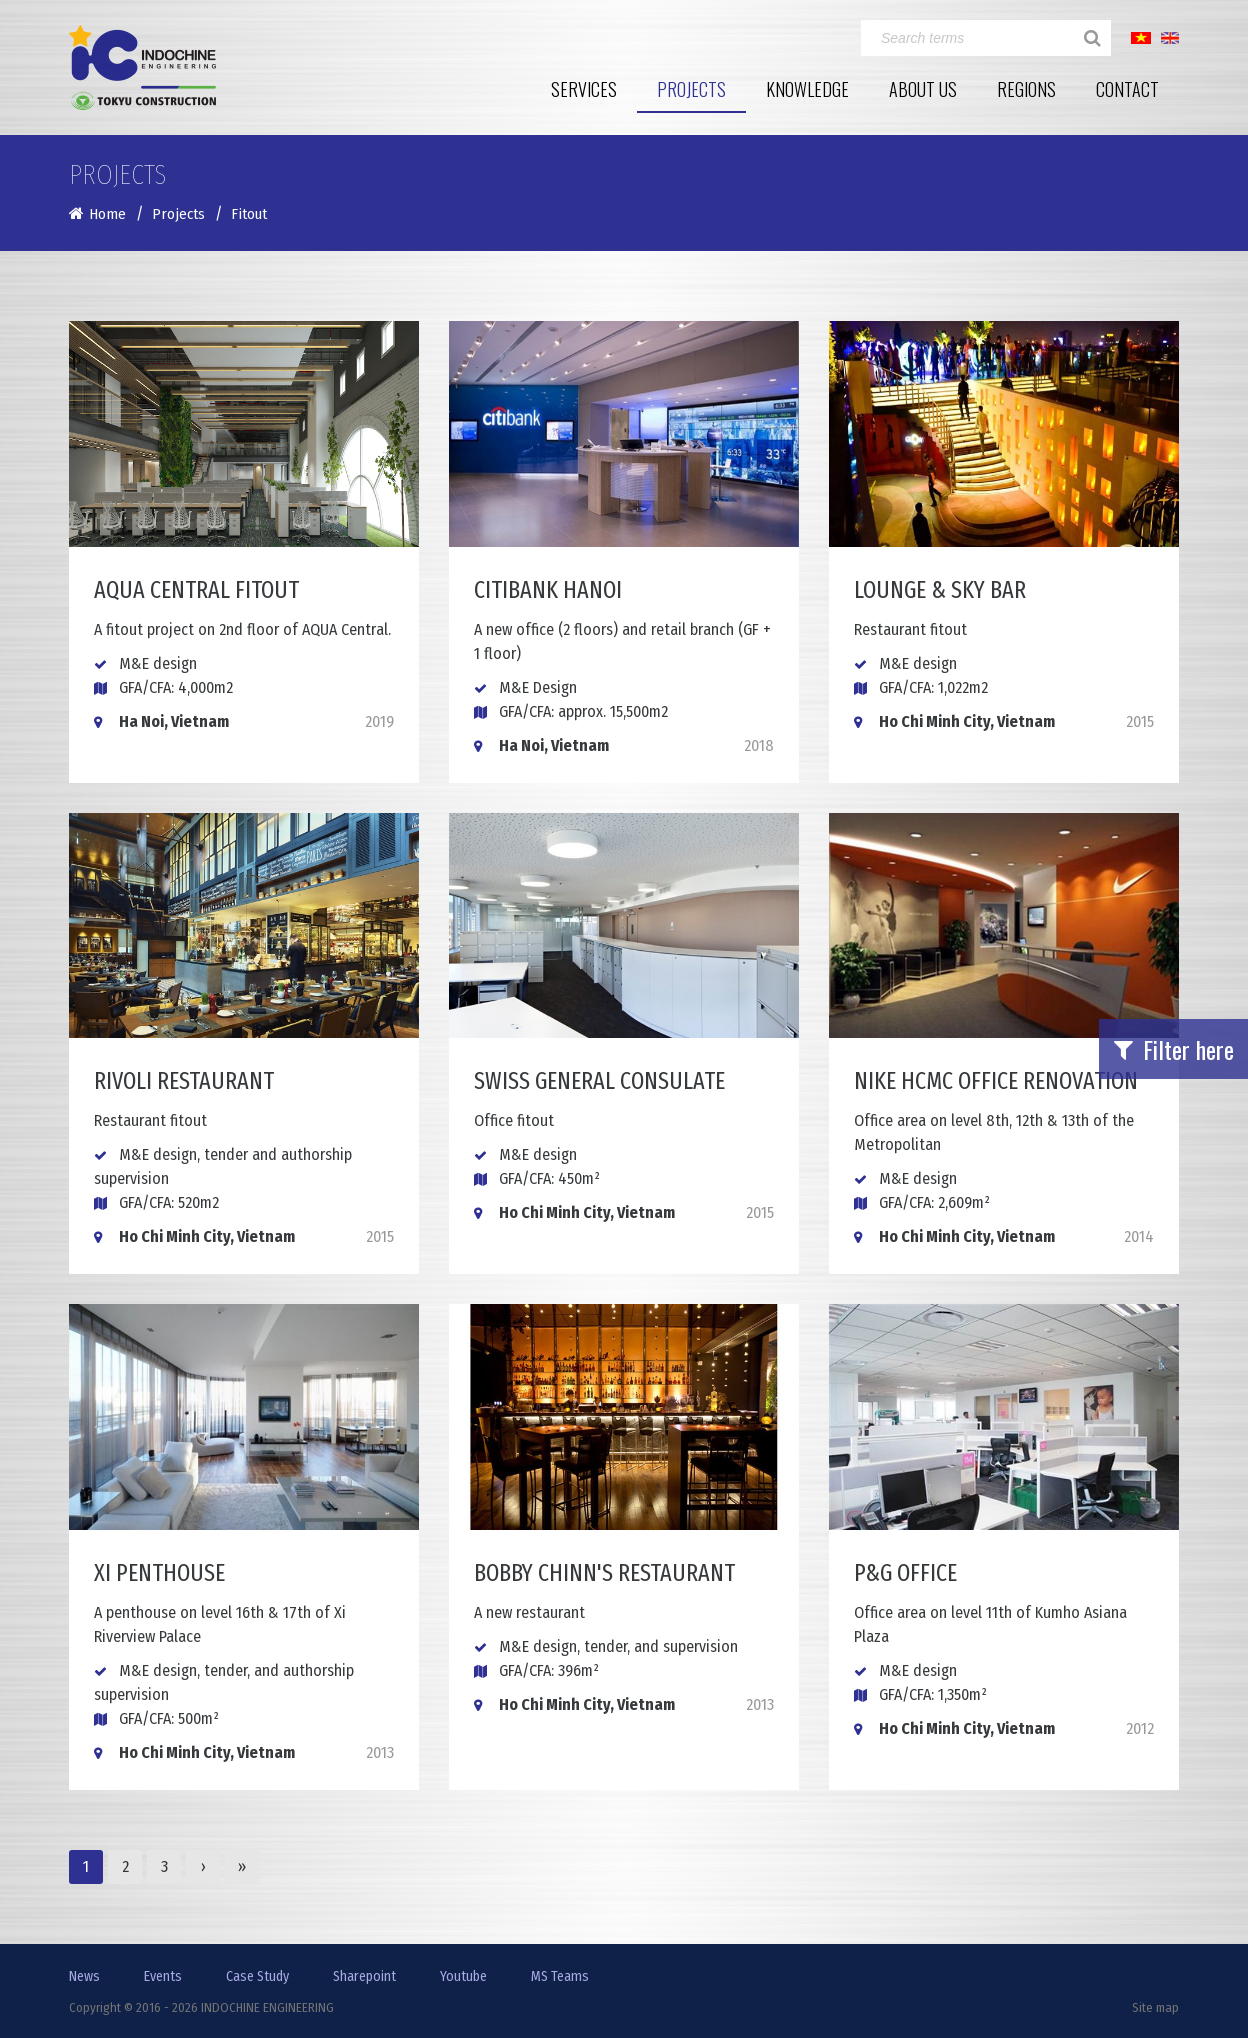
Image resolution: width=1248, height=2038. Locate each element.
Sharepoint (364, 1976)
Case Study (257, 1976)
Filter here (1174, 1049)
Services (584, 89)
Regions (1026, 89)
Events (163, 1976)
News (84, 1976)
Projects (691, 89)
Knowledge (807, 89)
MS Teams (560, 1976)
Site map (1155, 2007)
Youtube (463, 1976)
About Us (923, 89)
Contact (1127, 89)
